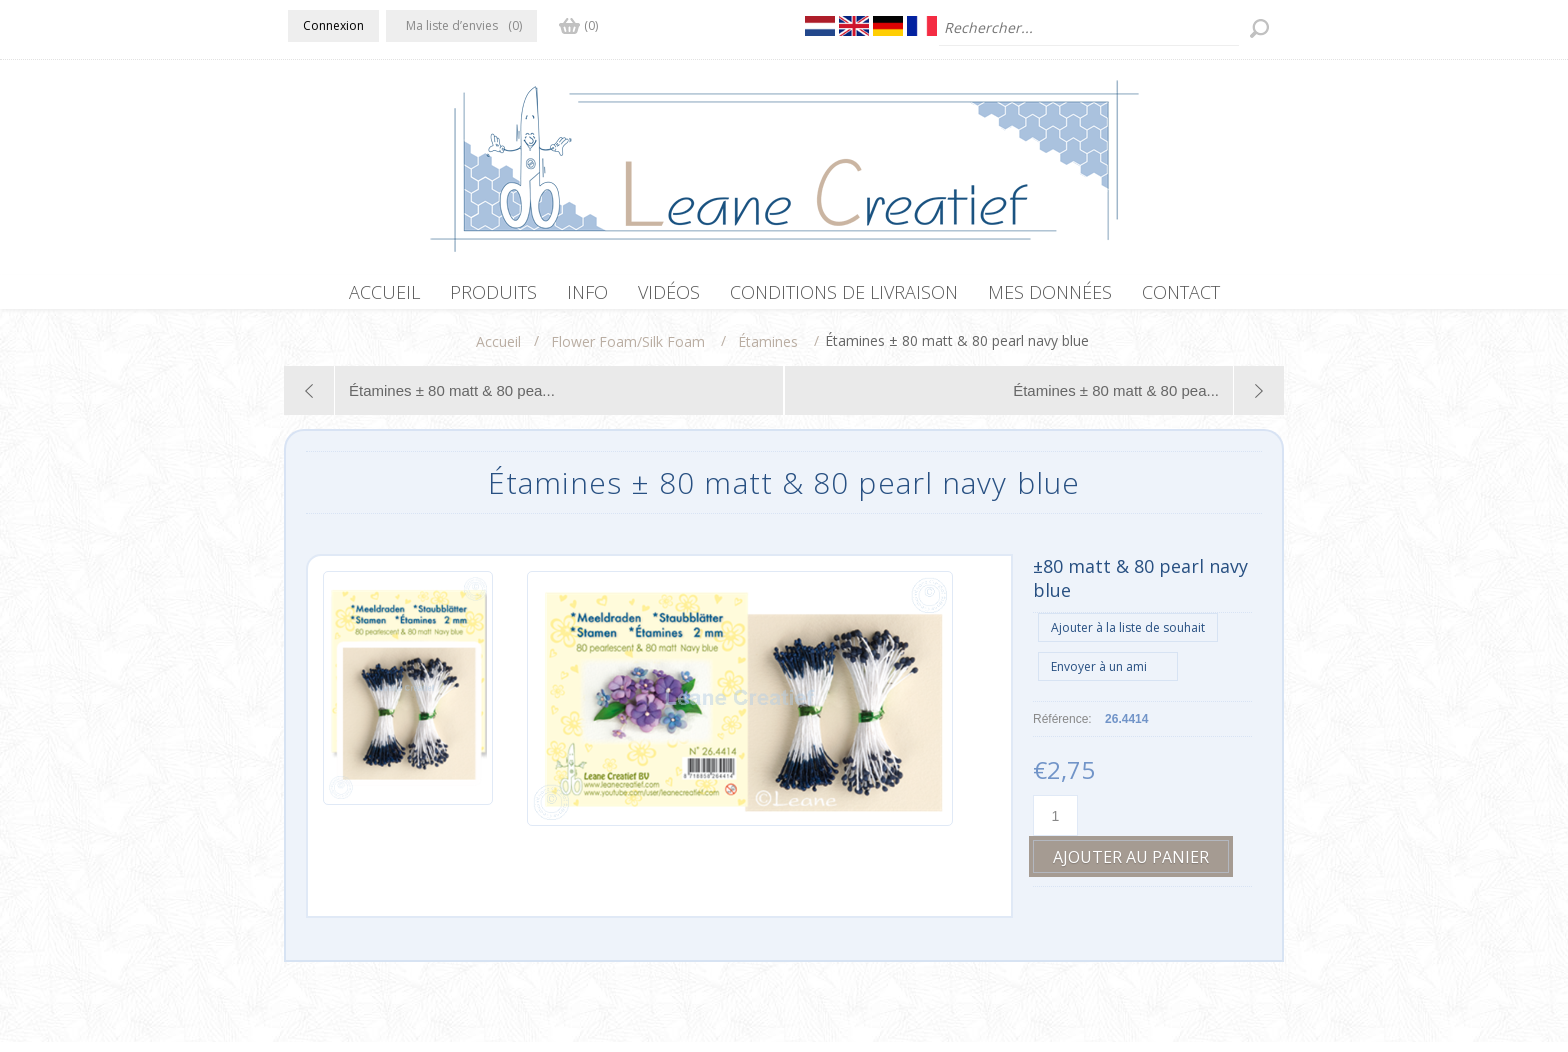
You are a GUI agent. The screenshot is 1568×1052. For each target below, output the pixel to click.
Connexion (333, 25)
